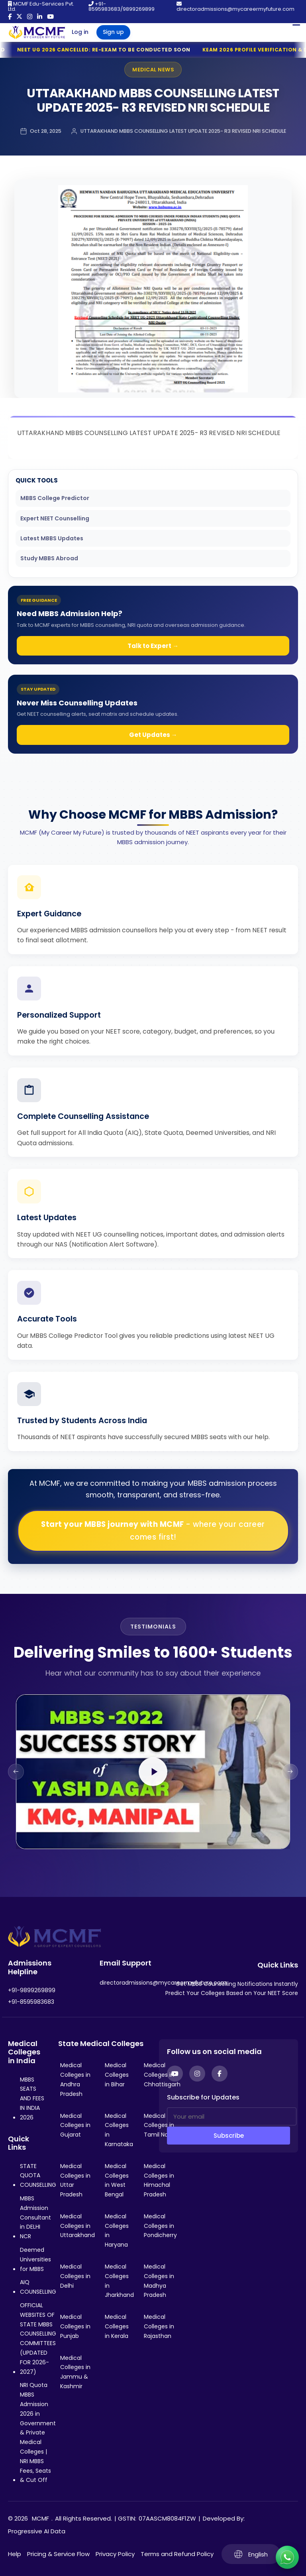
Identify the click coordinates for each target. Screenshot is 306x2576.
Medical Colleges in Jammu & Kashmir (75, 2372)
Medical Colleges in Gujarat (75, 2125)
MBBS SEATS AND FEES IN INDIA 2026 (32, 2098)
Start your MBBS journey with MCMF (153, 1530)
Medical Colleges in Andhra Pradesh (75, 2079)
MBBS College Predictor (54, 498)
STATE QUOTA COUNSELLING (38, 2175)
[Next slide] (290, 1772)
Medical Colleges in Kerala (117, 2326)
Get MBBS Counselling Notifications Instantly (237, 1984)
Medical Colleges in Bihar (117, 2074)
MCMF (40, 2518)
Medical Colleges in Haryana (117, 2230)
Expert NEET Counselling (54, 518)
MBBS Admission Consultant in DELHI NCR (35, 2217)
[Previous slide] (16, 1772)
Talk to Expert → (153, 646)
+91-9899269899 (31, 1990)
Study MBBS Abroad (49, 558)
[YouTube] (175, 2074)
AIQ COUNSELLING (38, 2287)
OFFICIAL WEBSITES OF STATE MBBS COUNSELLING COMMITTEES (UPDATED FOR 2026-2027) (38, 2338)
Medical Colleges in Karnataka (119, 2130)
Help (14, 2554)
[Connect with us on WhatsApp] (287, 2557)
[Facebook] (220, 2074)
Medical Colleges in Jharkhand (119, 2281)
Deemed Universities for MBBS (35, 2259)
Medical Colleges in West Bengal (117, 2180)
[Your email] (231, 2116)
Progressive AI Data (36, 2531)
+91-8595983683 (31, 2002)
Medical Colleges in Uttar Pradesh (75, 2180)
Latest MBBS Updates (51, 538)
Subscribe (229, 2135)
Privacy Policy (115, 2554)
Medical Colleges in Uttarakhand (77, 2225)
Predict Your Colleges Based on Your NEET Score (231, 1993)
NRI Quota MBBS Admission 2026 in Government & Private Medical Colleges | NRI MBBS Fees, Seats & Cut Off (38, 2432)
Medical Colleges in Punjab (75, 2326)
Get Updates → (153, 735)
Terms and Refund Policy (177, 2554)
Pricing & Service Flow (58, 2554)
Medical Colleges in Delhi (75, 2276)
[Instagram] (197, 2074)
